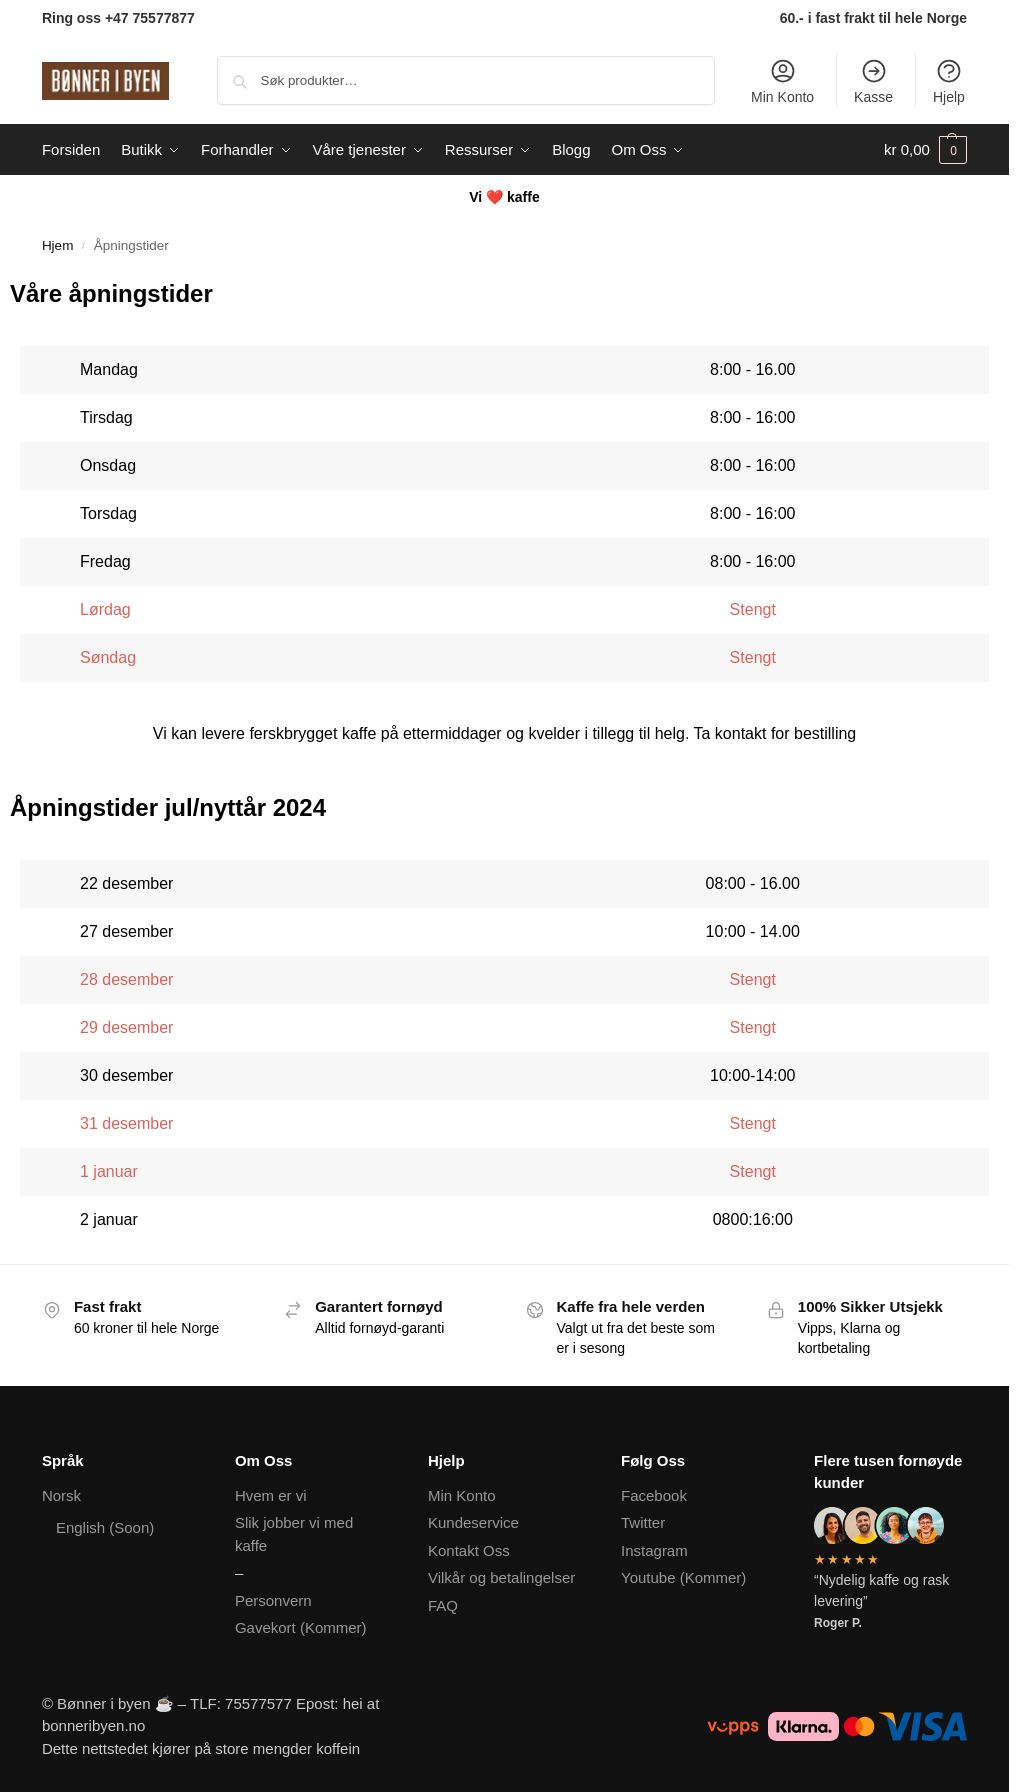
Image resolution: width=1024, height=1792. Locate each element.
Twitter (643, 1522)
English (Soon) (105, 1527)
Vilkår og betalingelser (501, 1577)
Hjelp (949, 81)
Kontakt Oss (469, 1550)
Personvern (273, 1600)
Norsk (61, 1495)
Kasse (873, 81)
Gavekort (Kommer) (301, 1627)
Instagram (654, 1550)
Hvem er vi (271, 1495)
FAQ (443, 1605)
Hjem (58, 245)
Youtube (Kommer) (683, 1577)
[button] (925, 150)
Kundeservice (473, 1522)
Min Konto (782, 81)
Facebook (654, 1495)
